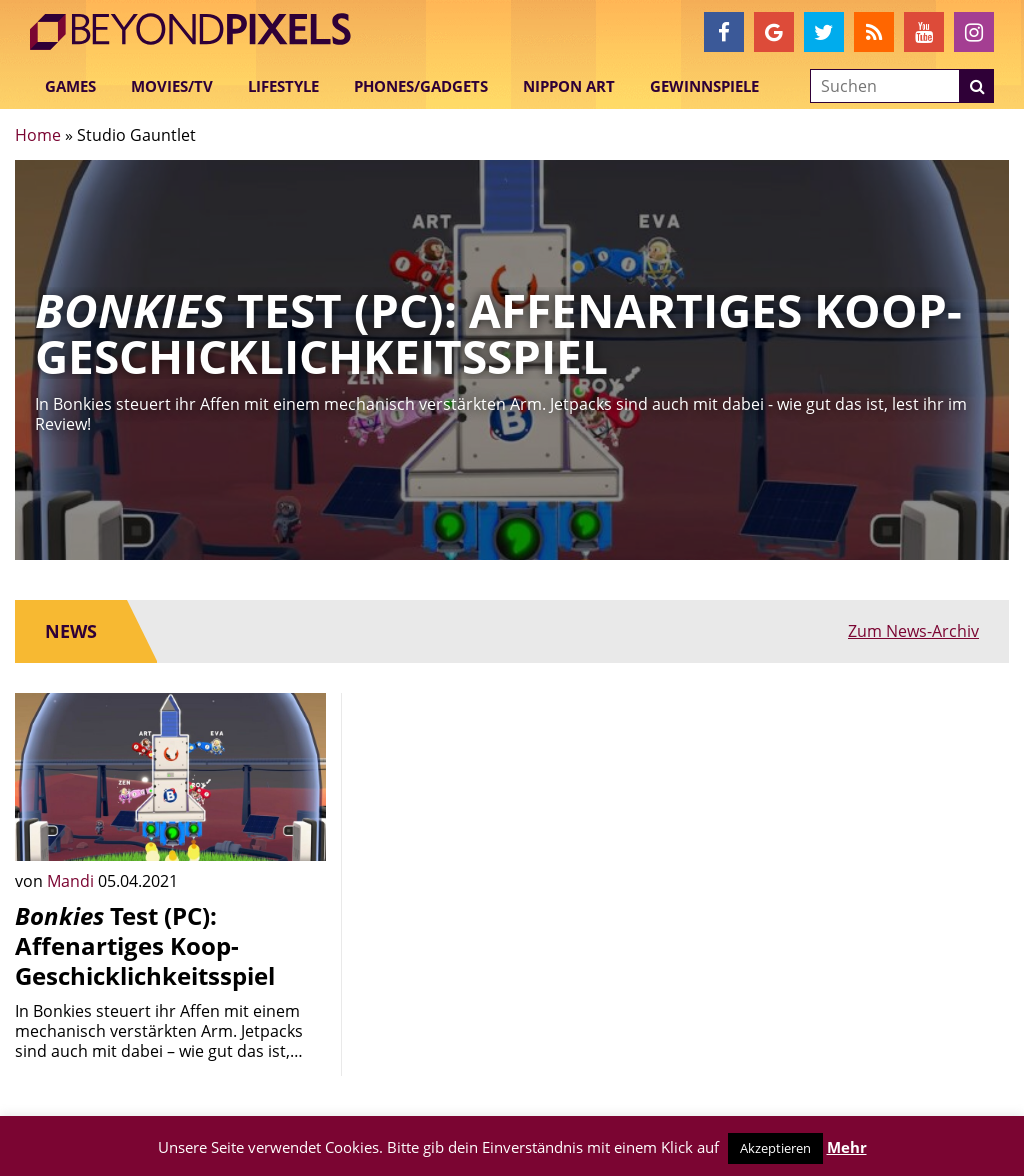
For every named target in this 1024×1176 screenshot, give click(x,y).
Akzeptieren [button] (775, 1148)
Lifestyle (283, 86)
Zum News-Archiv (913, 631)
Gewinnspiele (704, 86)
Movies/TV (172, 86)
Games (70, 86)
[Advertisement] (511, 818)
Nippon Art (569, 86)
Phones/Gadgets (421, 86)
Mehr (847, 1147)
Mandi (72, 881)
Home (38, 135)
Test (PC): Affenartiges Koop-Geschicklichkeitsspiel (145, 945)
